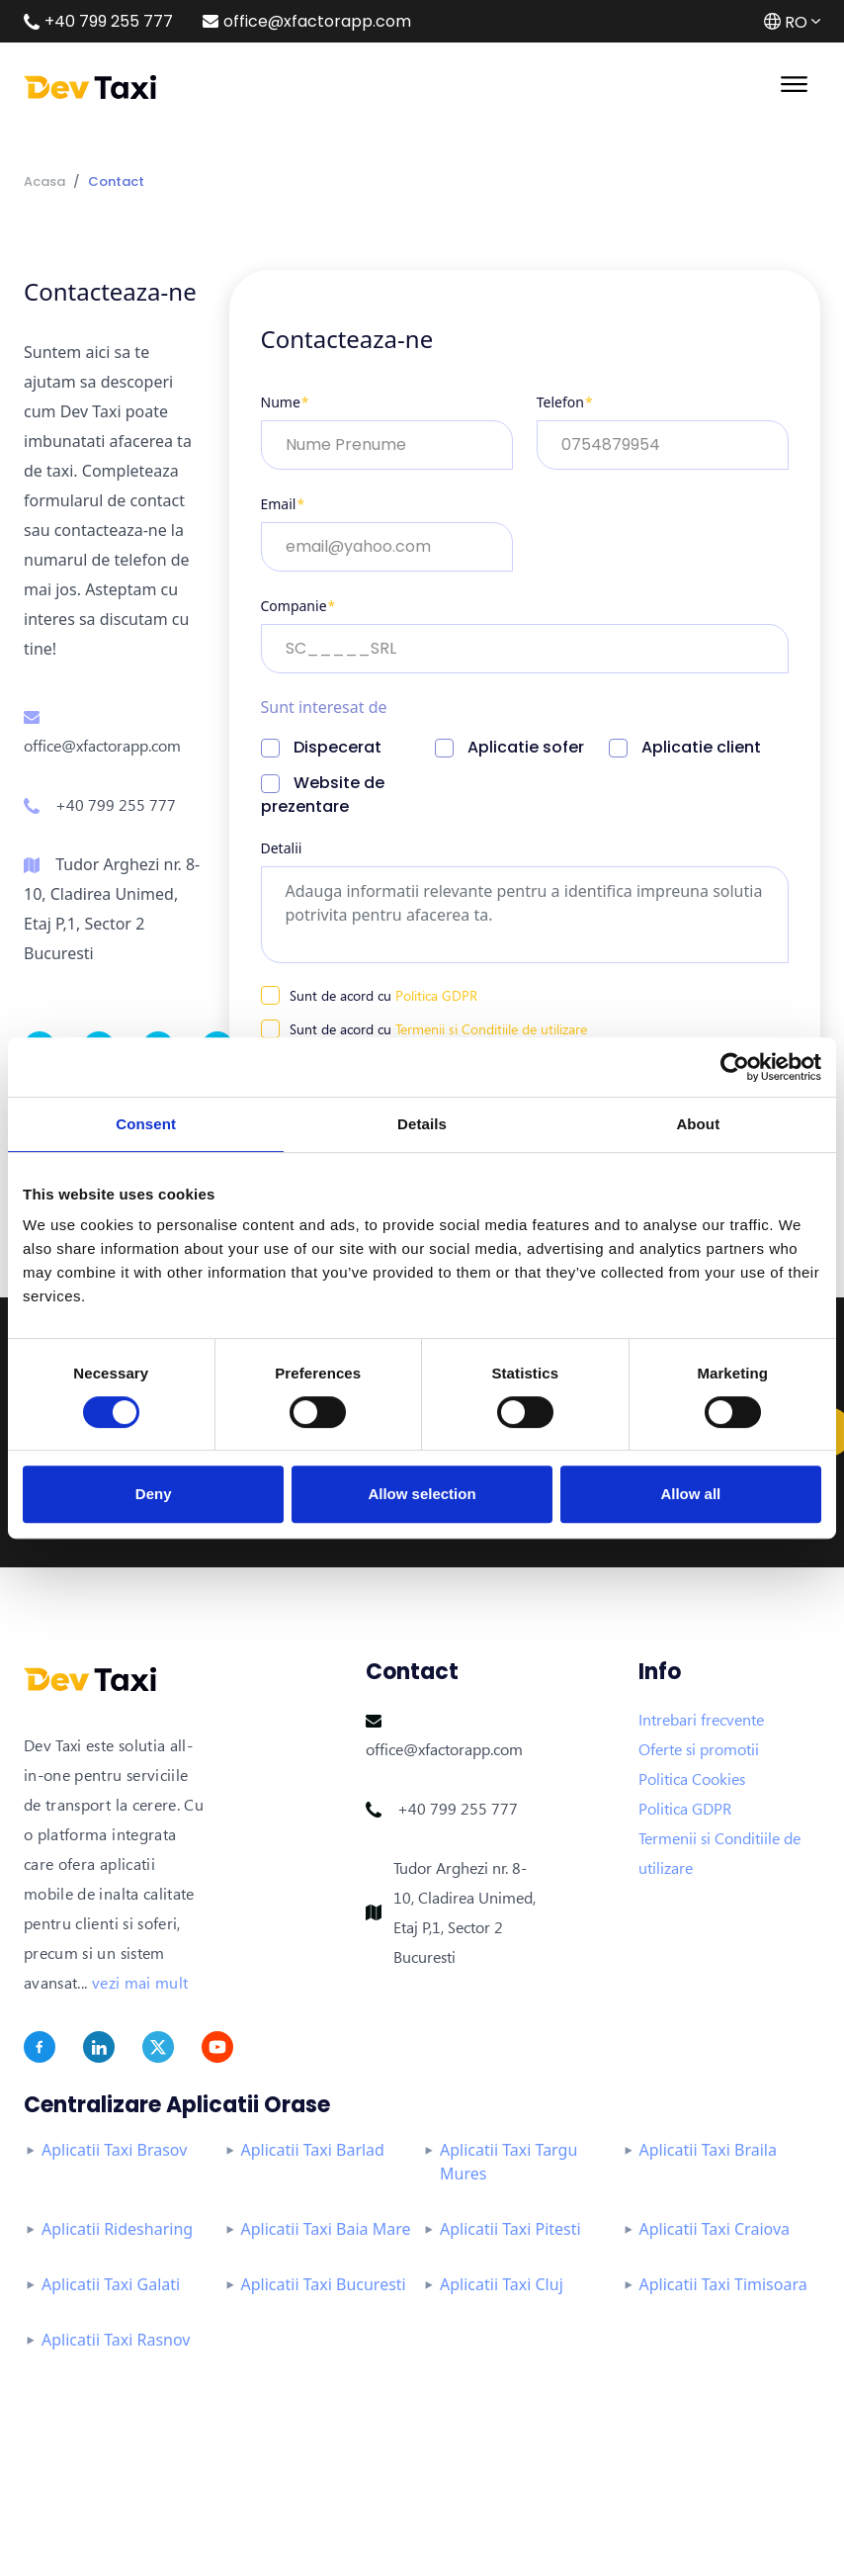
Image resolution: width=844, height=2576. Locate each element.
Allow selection (421, 1493)
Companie (298, 605)
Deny (153, 1493)
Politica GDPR (436, 995)
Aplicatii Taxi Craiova (714, 2229)
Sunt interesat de (324, 707)
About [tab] (697, 1123)
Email (283, 503)
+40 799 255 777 (115, 805)
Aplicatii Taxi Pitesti (510, 2229)
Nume (285, 402)
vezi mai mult (140, 1983)
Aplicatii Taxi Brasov (114, 2150)
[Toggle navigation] (794, 82)
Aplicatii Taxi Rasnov (116, 2340)
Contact (116, 181)
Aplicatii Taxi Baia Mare (326, 2229)
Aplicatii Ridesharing (117, 2229)
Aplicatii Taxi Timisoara (723, 2284)
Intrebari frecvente (701, 1720)
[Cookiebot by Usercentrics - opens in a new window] (734, 1067)
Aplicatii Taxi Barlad (312, 2150)
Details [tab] (422, 1123)
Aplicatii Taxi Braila (708, 2150)
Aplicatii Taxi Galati (111, 2284)
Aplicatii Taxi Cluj (501, 2284)
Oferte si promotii (698, 1749)
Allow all (690, 1493)
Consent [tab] (146, 1123)
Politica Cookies (691, 1779)
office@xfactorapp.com (102, 745)
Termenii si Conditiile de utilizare (491, 1029)
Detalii (281, 848)
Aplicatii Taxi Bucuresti (323, 2284)
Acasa (44, 181)
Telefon (565, 402)
